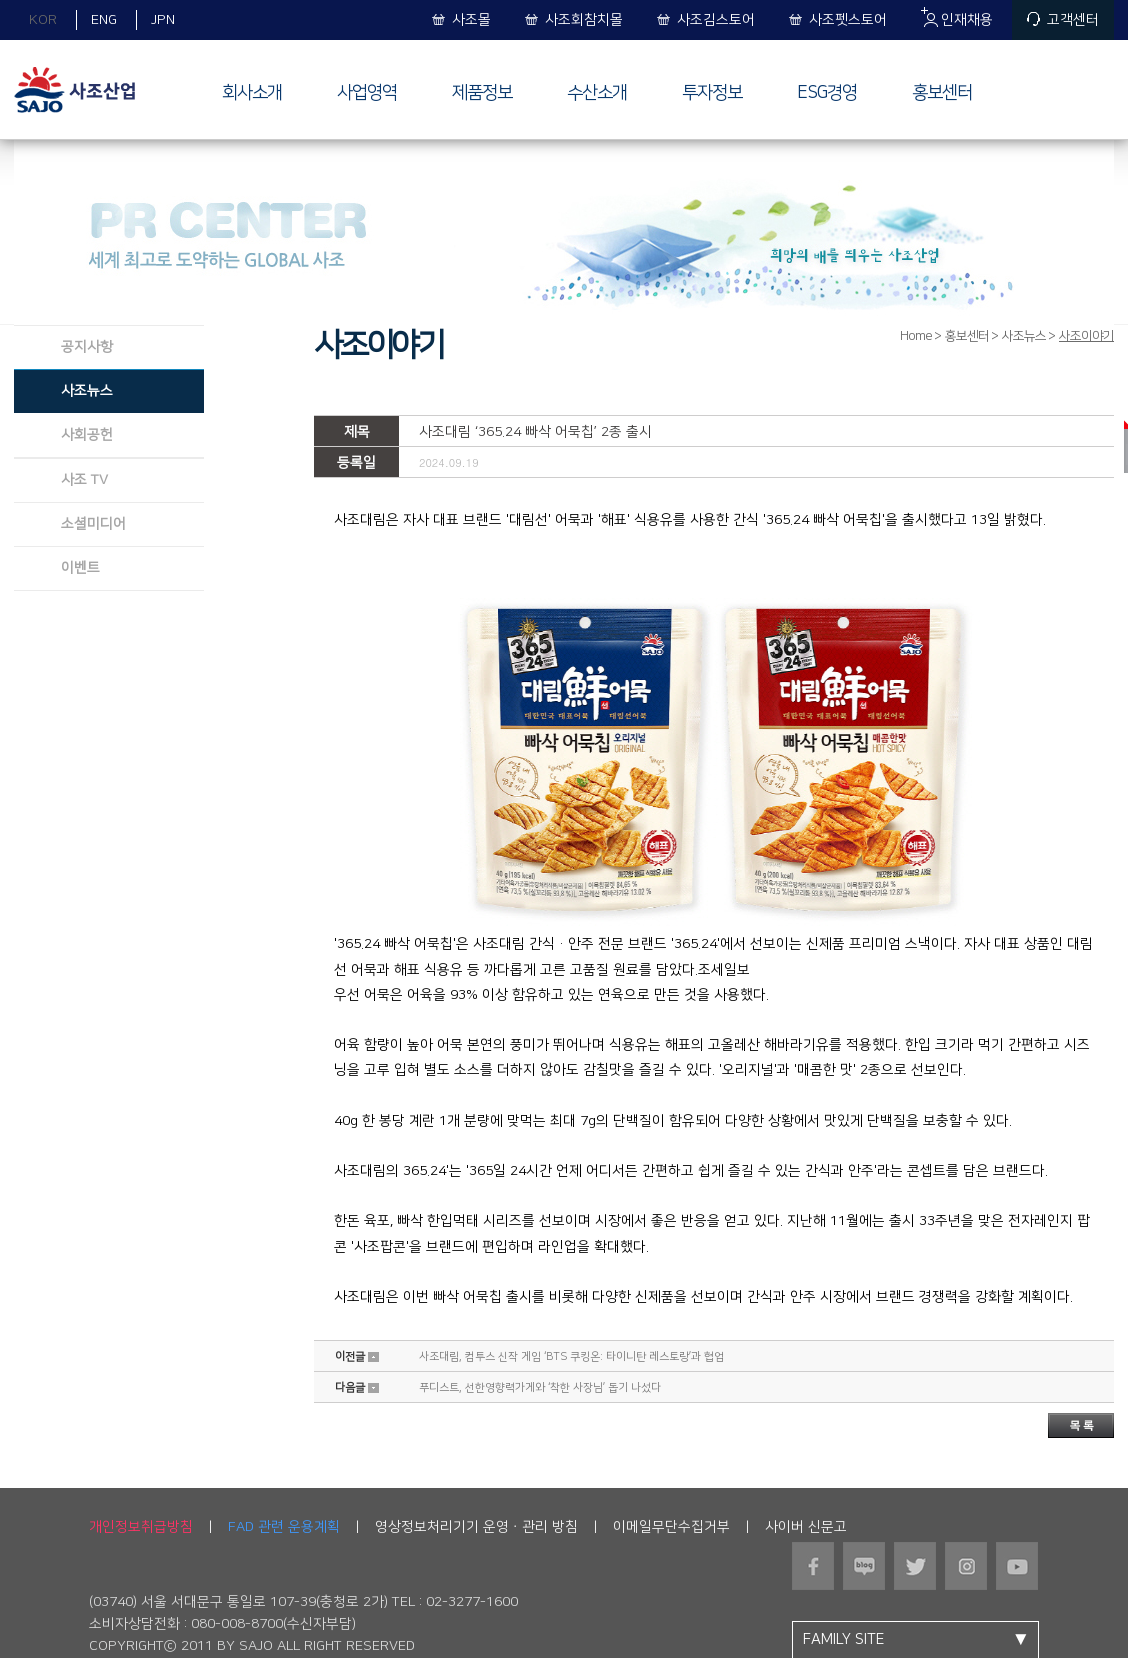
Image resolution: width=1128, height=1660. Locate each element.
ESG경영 (827, 93)
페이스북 (813, 1566)
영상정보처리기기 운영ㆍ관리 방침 (476, 1527)
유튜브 (1017, 1566)
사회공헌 (87, 435)
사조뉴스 (87, 391)
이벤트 (80, 568)
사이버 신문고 (806, 1527)
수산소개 (597, 93)
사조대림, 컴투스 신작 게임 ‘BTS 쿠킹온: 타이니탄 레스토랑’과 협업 (571, 1357)
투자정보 (712, 93)
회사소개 (252, 93)
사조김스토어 (716, 20)
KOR (43, 20)
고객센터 (1073, 20)
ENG (104, 20)
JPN (163, 20)
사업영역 (367, 93)
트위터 (915, 1566)
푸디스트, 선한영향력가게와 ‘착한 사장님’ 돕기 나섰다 (540, 1388)
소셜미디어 (93, 524)
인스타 (966, 1566)
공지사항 (87, 347)
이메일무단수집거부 (671, 1527)
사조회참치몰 (584, 20)
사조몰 (471, 20)
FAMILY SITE (920, 1640)
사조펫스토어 (848, 20)
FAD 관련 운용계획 (284, 1527)
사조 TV (84, 480)
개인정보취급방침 (141, 1527)
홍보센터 (942, 93)
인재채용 (967, 20)
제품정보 (482, 93)
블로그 (864, 1566)
